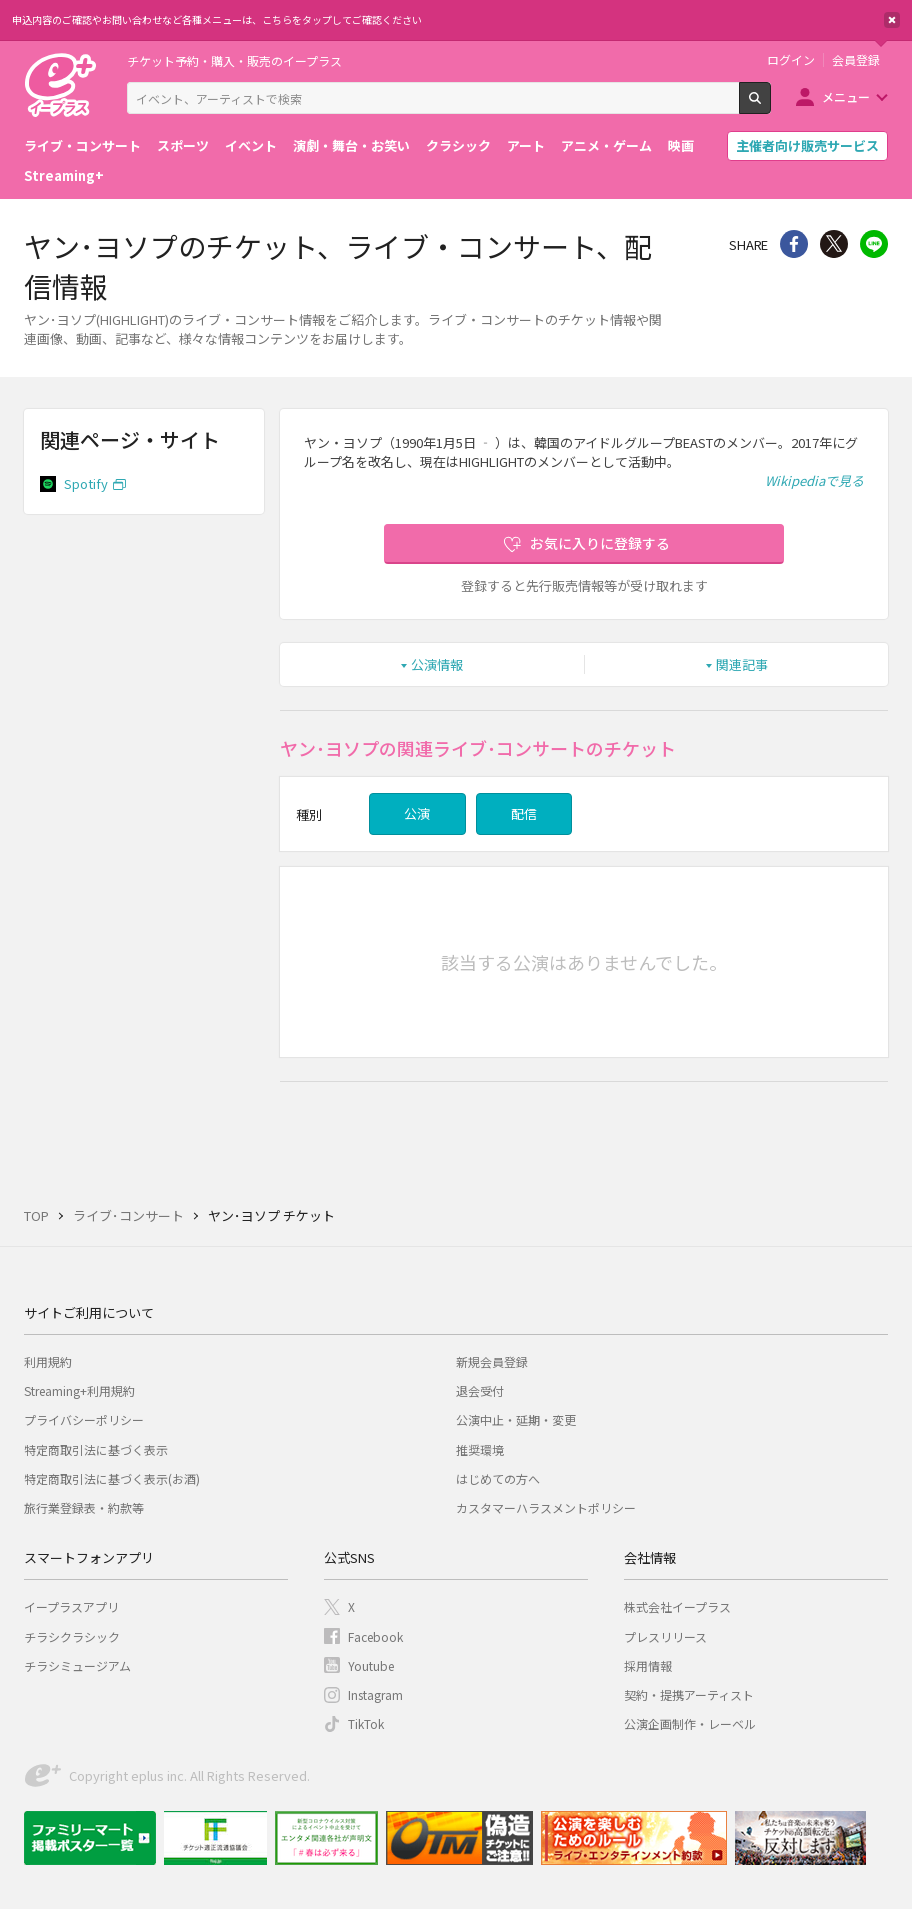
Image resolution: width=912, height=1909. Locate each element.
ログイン (791, 60)
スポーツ (183, 145)
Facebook (375, 1636)
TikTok (366, 1723)
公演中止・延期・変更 (516, 1419)
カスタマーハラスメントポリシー (546, 1507)
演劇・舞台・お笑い (351, 145)
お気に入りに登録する (600, 543)
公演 (417, 813)
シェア (794, 244)
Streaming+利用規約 (79, 1390)
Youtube (371, 1665)
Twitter (834, 244)
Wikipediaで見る (814, 480)
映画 (681, 145)
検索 (770, 106)
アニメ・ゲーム (606, 145)
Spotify (86, 483)
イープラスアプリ (71, 1606)
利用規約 (48, 1361)
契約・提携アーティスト (689, 1694)
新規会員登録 (492, 1361)
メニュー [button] (846, 96)
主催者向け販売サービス (807, 145)
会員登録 (856, 60)
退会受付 (480, 1390)
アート (526, 145)
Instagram (375, 1694)
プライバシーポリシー (84, 1419)
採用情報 (648, 1665)
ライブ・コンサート (82, 145)
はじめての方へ (498, 1478)
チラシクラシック (72, 1636)
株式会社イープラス (677, 1606)
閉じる (892, 20)
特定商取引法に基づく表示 (96, 1449)
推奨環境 (480, 1449)
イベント (251, 145)
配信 (524, 813)
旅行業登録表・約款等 (84, 1507)
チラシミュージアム (77, 1665)
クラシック (458, 145)
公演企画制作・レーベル (690, 1723)
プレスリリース (665, 1636)
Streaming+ (64, 175)
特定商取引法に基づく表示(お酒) (112, 1478)
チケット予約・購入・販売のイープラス (234, 60)
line (874, 244)
